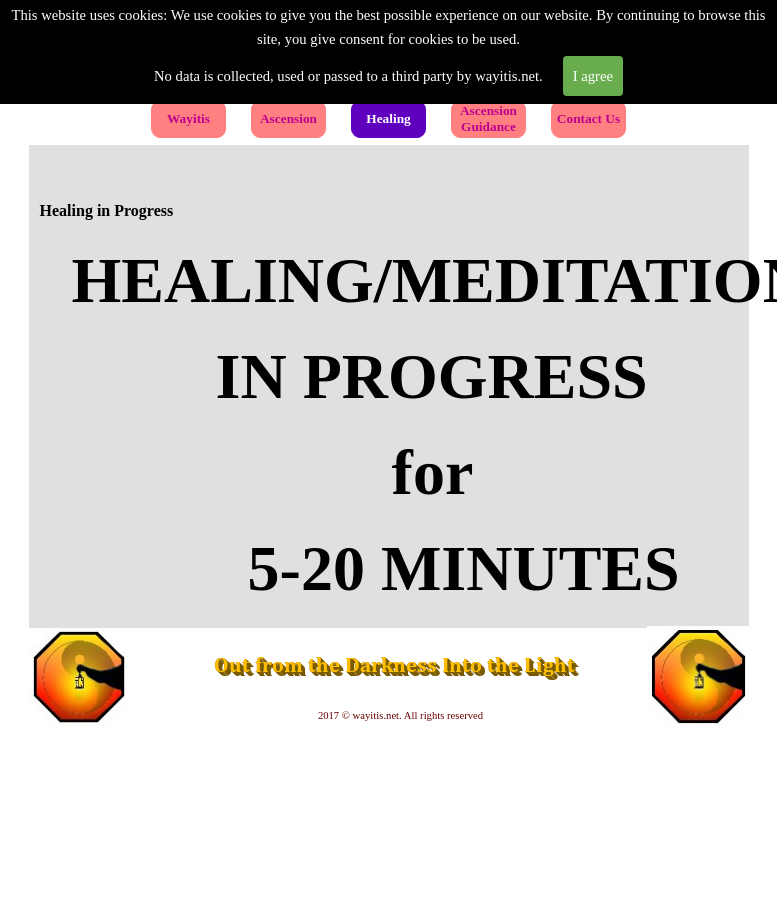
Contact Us (588, 118)
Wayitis (188, 118)
